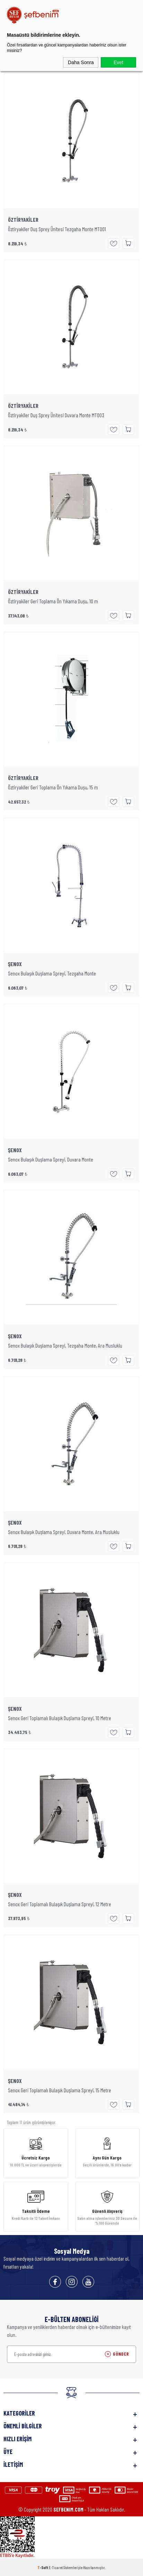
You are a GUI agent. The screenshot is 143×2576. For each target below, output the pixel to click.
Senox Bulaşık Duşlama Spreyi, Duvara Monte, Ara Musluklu (63, 1532)
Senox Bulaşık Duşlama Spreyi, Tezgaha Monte (52, 973)
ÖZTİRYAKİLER (23, 219)
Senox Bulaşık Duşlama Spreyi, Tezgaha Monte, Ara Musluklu (65, 1345)
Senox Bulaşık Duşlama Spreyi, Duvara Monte (50, 1159)
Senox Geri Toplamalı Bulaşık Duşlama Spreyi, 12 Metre (59, 1904)
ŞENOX (15, 964)
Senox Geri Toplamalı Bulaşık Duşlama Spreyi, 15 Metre (59, 2090)
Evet (118, 62)
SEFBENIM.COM (68, 2509)
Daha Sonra (81, 62)
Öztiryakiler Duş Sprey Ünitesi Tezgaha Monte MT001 (57, 229)
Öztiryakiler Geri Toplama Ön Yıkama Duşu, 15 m (53, 787)
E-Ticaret (56, 2567)
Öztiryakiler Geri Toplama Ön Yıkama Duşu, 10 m (53, 601)
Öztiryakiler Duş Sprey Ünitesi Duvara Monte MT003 (56, 415)
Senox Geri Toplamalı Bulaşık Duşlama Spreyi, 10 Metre (59, 1718)
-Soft (43, 2567)
